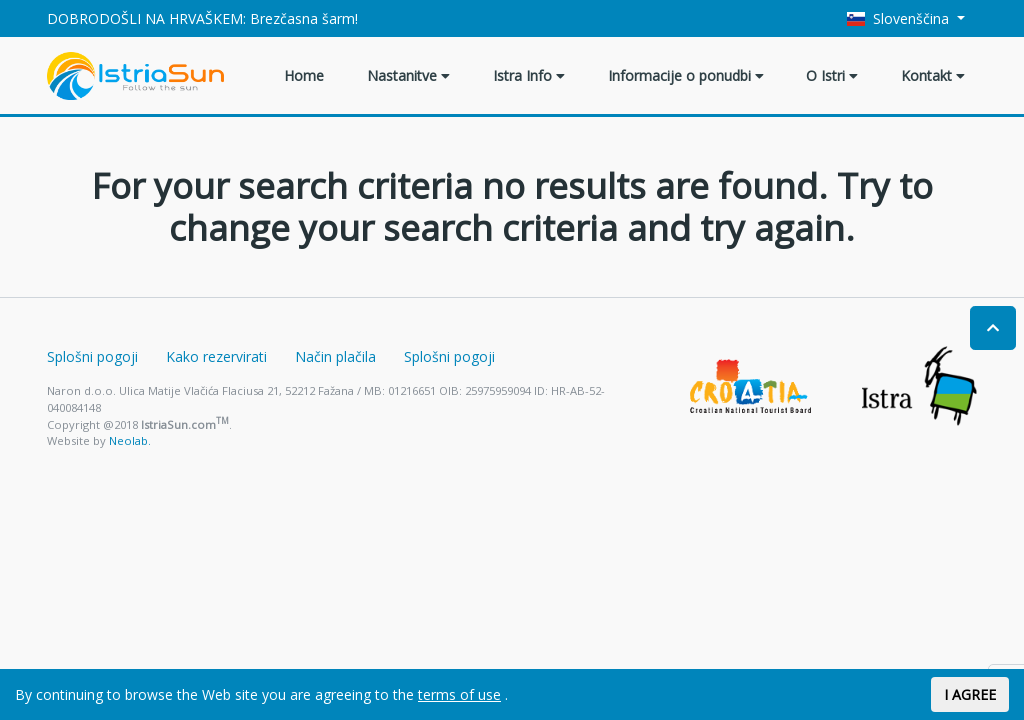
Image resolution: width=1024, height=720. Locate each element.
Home (304, 75)
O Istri (832, 75)
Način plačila (335, 356)
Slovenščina (900, 18)
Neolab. (130, 440)
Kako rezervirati (216, 356)
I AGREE (970, 694)
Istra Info (529, 75)
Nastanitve (408, 75)
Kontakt (933, 75)
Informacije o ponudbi (686, 75)
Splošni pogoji (92, 356)
